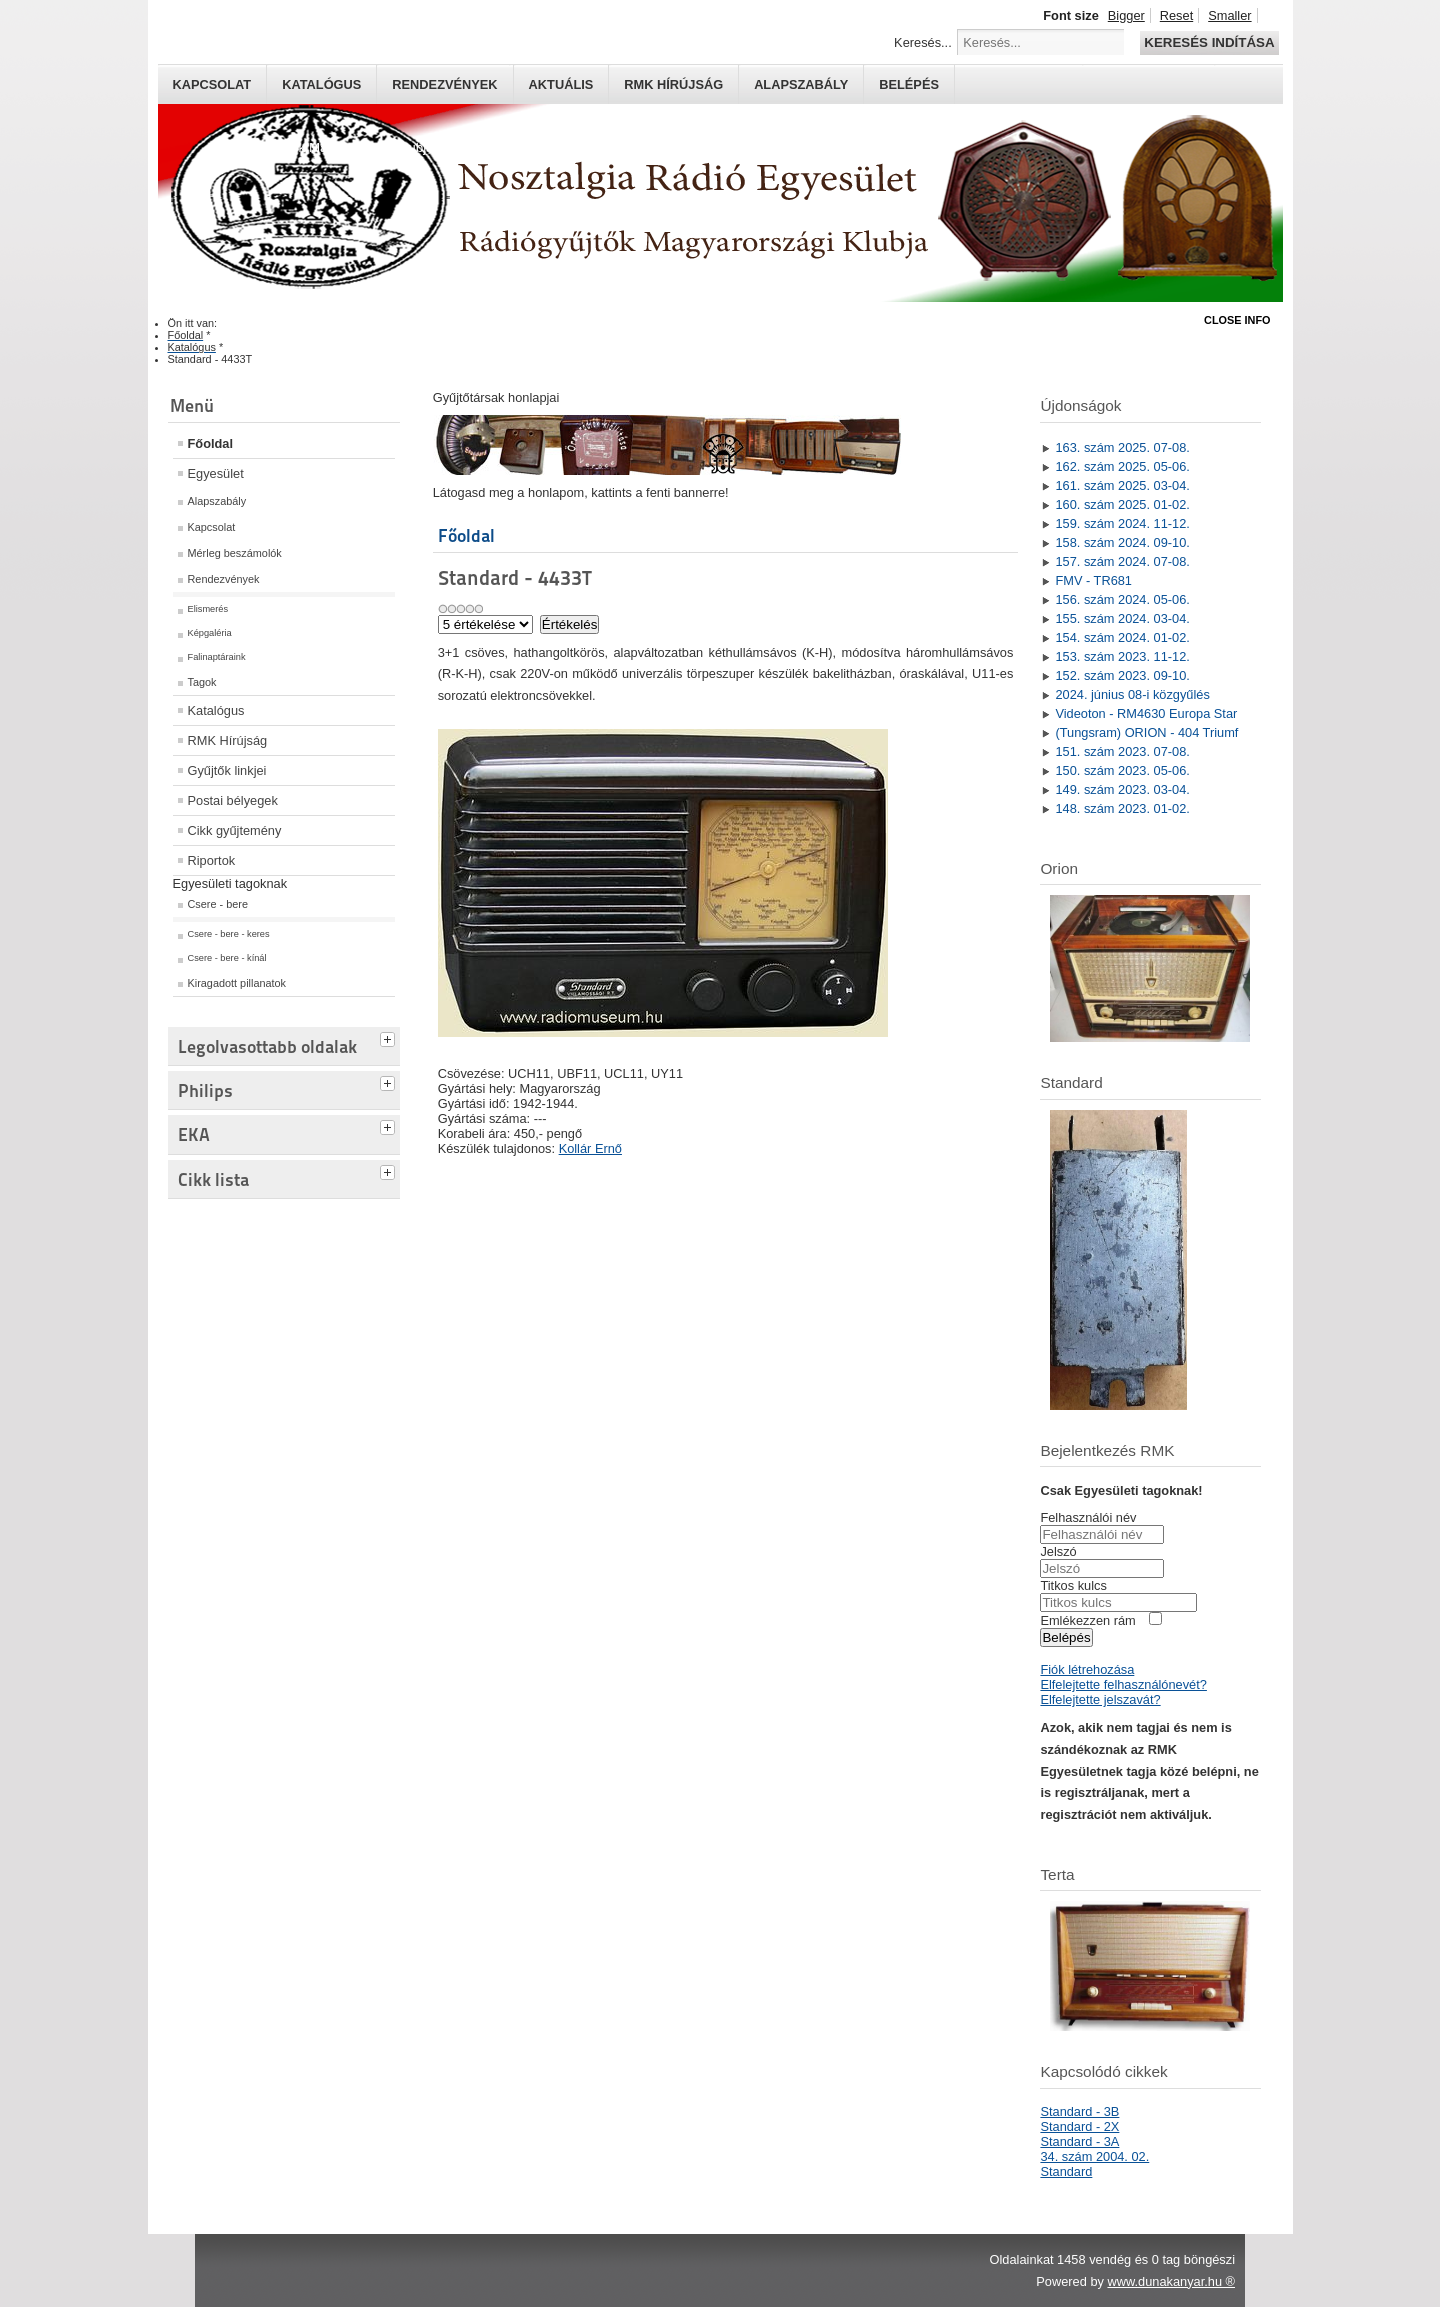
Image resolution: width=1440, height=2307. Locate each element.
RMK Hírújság (228, 740)
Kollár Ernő (590, 1148)
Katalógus (321, 84)
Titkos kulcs (1073, 1585)
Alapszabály (801, 84)
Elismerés (208, 609)
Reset (1176, 15)
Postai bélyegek (233, 800)
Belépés (909, 84)
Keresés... (923, 42)
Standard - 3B (1079, 2111)
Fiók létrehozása (1087, 1669)
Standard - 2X (1079, 2126)
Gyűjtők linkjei (227, 770)
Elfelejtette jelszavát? (1100, 1699)
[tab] (390, 1037)
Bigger (1126, 15)
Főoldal (211, 443)
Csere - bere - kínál (227, 958)
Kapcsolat (212, 84)
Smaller (1229, 15)
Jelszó (1058, 1551)
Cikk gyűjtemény (235, 830)
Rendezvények (444, 84)
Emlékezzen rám (1087, 1620)
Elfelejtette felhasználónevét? (1123, 1684)
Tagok (202, 682)
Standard (1066, 2171)
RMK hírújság (673, 84)
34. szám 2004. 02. (1094, 2156)
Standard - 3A (1079, 2141)
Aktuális (561, 84)
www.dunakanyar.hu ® (1171, 2281)
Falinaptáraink (217, 657)
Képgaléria (210, 633)
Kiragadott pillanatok (237, 983)
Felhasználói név (1088, 1517)
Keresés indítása (1209, 42)
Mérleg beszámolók (235, 553)
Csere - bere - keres (229, 934)
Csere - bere (218, 904)
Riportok (212, 860)
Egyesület (216, 473)
